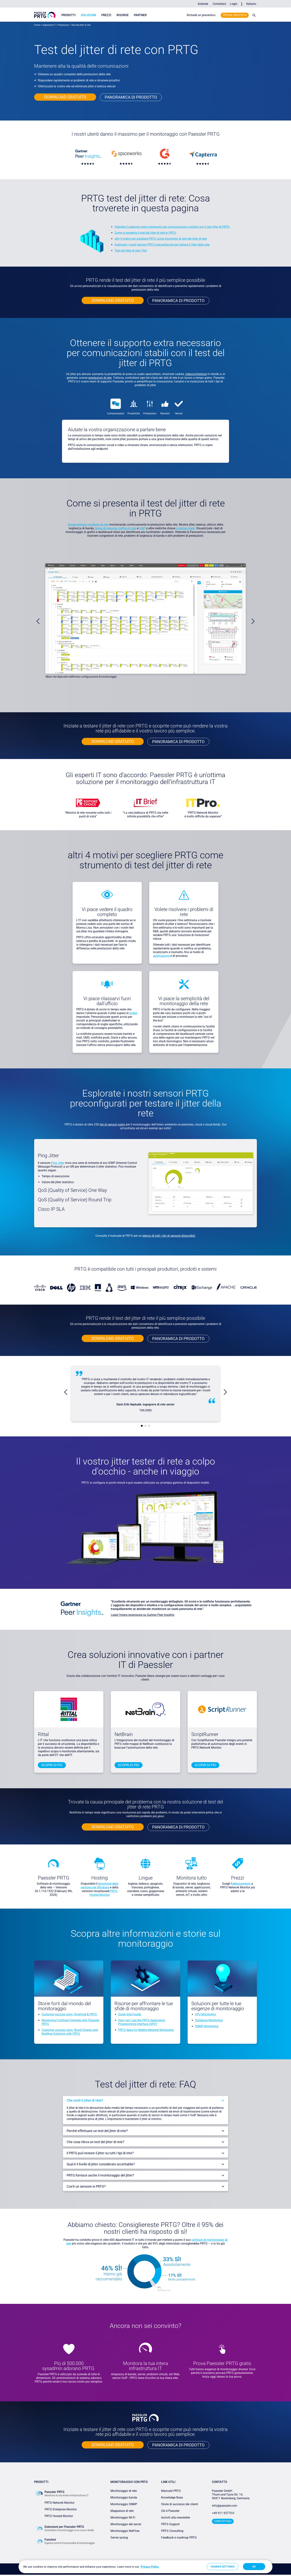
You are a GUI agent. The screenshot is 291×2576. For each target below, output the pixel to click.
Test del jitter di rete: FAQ (131, 250)
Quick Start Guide (129, 2017)
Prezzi (106, 15)
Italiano (251, 4)
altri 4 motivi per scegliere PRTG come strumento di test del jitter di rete (161, 238)
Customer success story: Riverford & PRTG (69, 2017)
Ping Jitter (57, 1166)
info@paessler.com (224, 2508)
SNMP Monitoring (206, 2029)
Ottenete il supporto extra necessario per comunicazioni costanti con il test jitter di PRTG (172, 227)
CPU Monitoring (205, 2017)
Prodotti (68, 15)
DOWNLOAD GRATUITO (65, 97)
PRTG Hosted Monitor (103, 1896)
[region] (145, 2566)
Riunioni (170, 408)
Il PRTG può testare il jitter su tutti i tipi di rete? (100, 2156)
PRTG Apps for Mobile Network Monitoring (146, 2033)
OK (254, 2566)
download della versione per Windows (99, 1888)
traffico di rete (127, 531)
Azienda (203, 4)
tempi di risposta (106, 531)
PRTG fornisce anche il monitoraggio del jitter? (100, 2178)
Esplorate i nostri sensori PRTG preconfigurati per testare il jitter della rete (162, 244)
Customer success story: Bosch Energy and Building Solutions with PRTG (70, 2034)
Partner (140, 15)
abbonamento (241, 1886)
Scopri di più (52, 1768)
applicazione (161, 959)
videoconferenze (196, 374)
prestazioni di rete (100, 377)
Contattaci (219, 4)
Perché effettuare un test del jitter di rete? (97, 2134)
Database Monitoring (209, 2023)
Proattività (131, 408)
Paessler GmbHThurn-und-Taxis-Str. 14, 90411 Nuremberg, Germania (231, 2497)
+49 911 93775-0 (223, 2516)
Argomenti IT (48, 25)
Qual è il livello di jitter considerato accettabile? (101, 2167)
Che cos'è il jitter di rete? (85, 2103)
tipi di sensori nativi (112, 1127)
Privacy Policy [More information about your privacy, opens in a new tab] (150, 2566)
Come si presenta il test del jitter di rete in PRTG (145, 233)
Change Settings (223, 2566)
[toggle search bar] (253, 15)
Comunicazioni (109, 408)
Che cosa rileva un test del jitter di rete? (95, 2145)
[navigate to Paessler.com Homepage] (44, 15)
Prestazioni (63, 25)
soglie (133, 1016)
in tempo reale (185, 531)
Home (37, 25)
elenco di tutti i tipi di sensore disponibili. (169, 1238)
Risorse (123, 15)
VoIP (142, 531)
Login (233, 4)
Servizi (187, 408)
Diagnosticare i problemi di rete (88, 527)
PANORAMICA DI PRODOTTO (131, 97)
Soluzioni (88, 15)
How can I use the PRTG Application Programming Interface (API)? (141, 2025)
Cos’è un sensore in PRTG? (86, 2189)
